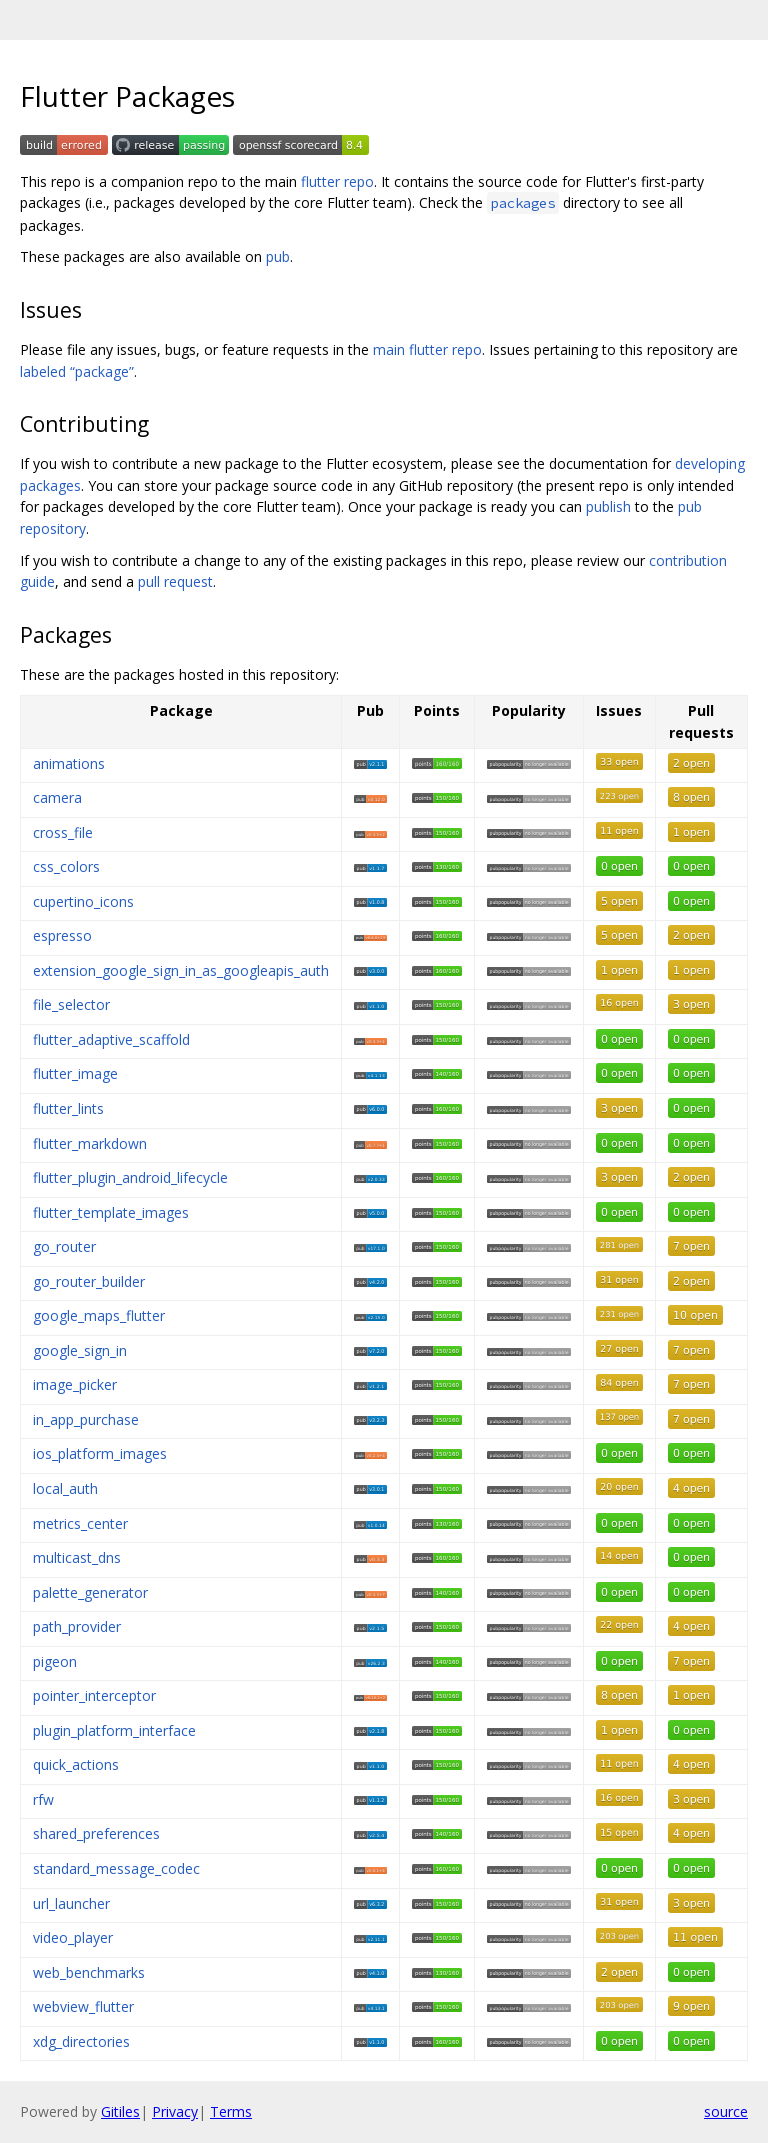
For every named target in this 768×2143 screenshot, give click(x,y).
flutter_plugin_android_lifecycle (130, 1177)
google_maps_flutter (99, 1315)
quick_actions (76, 1764)
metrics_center (80, 1523)
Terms (231, 2111)
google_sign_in (80, 1350)
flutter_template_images (111, 1212)
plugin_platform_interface (114, 1730)
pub (278, 256)
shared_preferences (96, 1833)
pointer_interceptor (94, 1695)
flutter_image (75, 1073)
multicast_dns (77, 1557)
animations (69, 763)
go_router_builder (89, 1281)
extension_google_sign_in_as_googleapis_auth (181, 970)
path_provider (77, 1626)
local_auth (65, 1488)
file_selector (71, 1004)
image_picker (75, 1384)
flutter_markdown (90, 1143)
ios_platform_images (100, 1453)
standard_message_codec (116, 1868)
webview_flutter (83, 2006)
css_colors (66, 866)
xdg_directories (81, 2041)
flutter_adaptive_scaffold (111, 1039)
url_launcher (71, 1903)
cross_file (63, 832)
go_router (64, 1246)
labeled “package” (77, 371)
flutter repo (337, 181)
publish (608, 506)
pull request (175, 581)
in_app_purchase (86, 1419)
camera (57, 797)
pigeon (55, 1661)
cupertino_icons (83, 901)
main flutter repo (427, 349)
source (726, 2111)
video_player (73, 1937)
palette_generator (90, 1592)
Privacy (175, 2111)
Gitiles (120, 2111)
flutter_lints (68, 1108)
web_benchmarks (89, 1972)
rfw (43, 1799)
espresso (62, 935)
